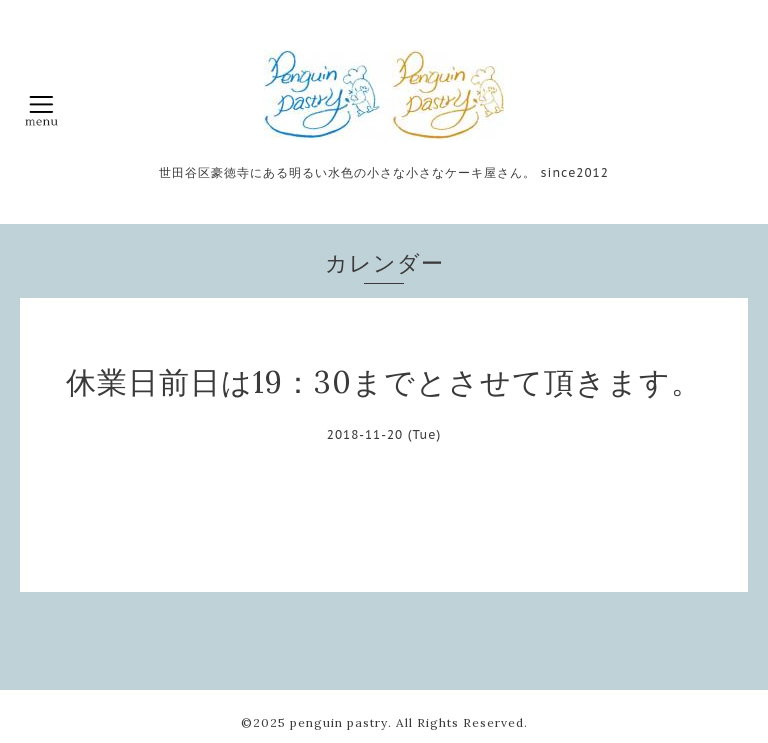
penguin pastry (339, 722)
